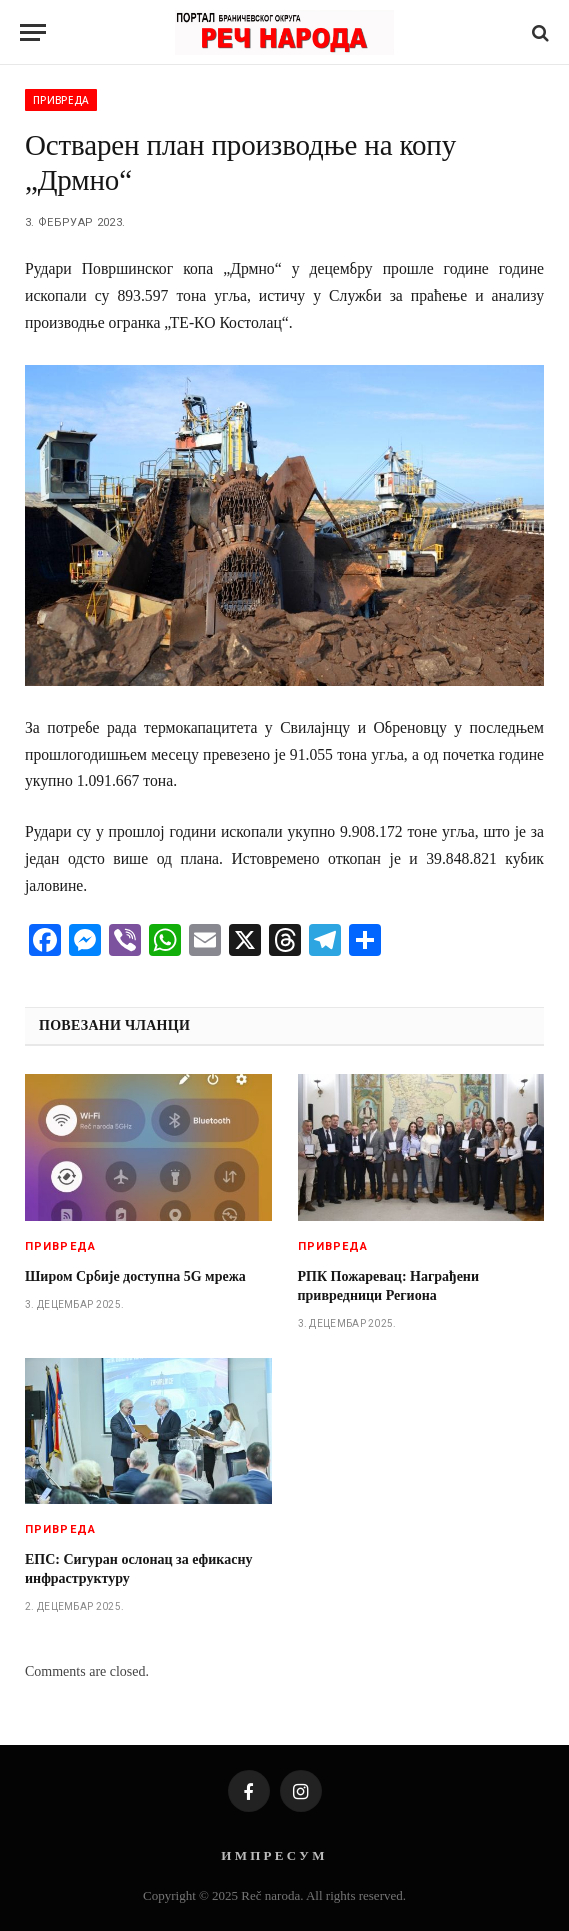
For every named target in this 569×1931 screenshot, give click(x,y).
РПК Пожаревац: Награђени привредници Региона (388, 1286)
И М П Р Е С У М (272, 1855)
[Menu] (33, 32)
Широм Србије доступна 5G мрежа (135, 1276)
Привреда (61, 100)
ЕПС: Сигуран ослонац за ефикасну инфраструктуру (139, 1569)
